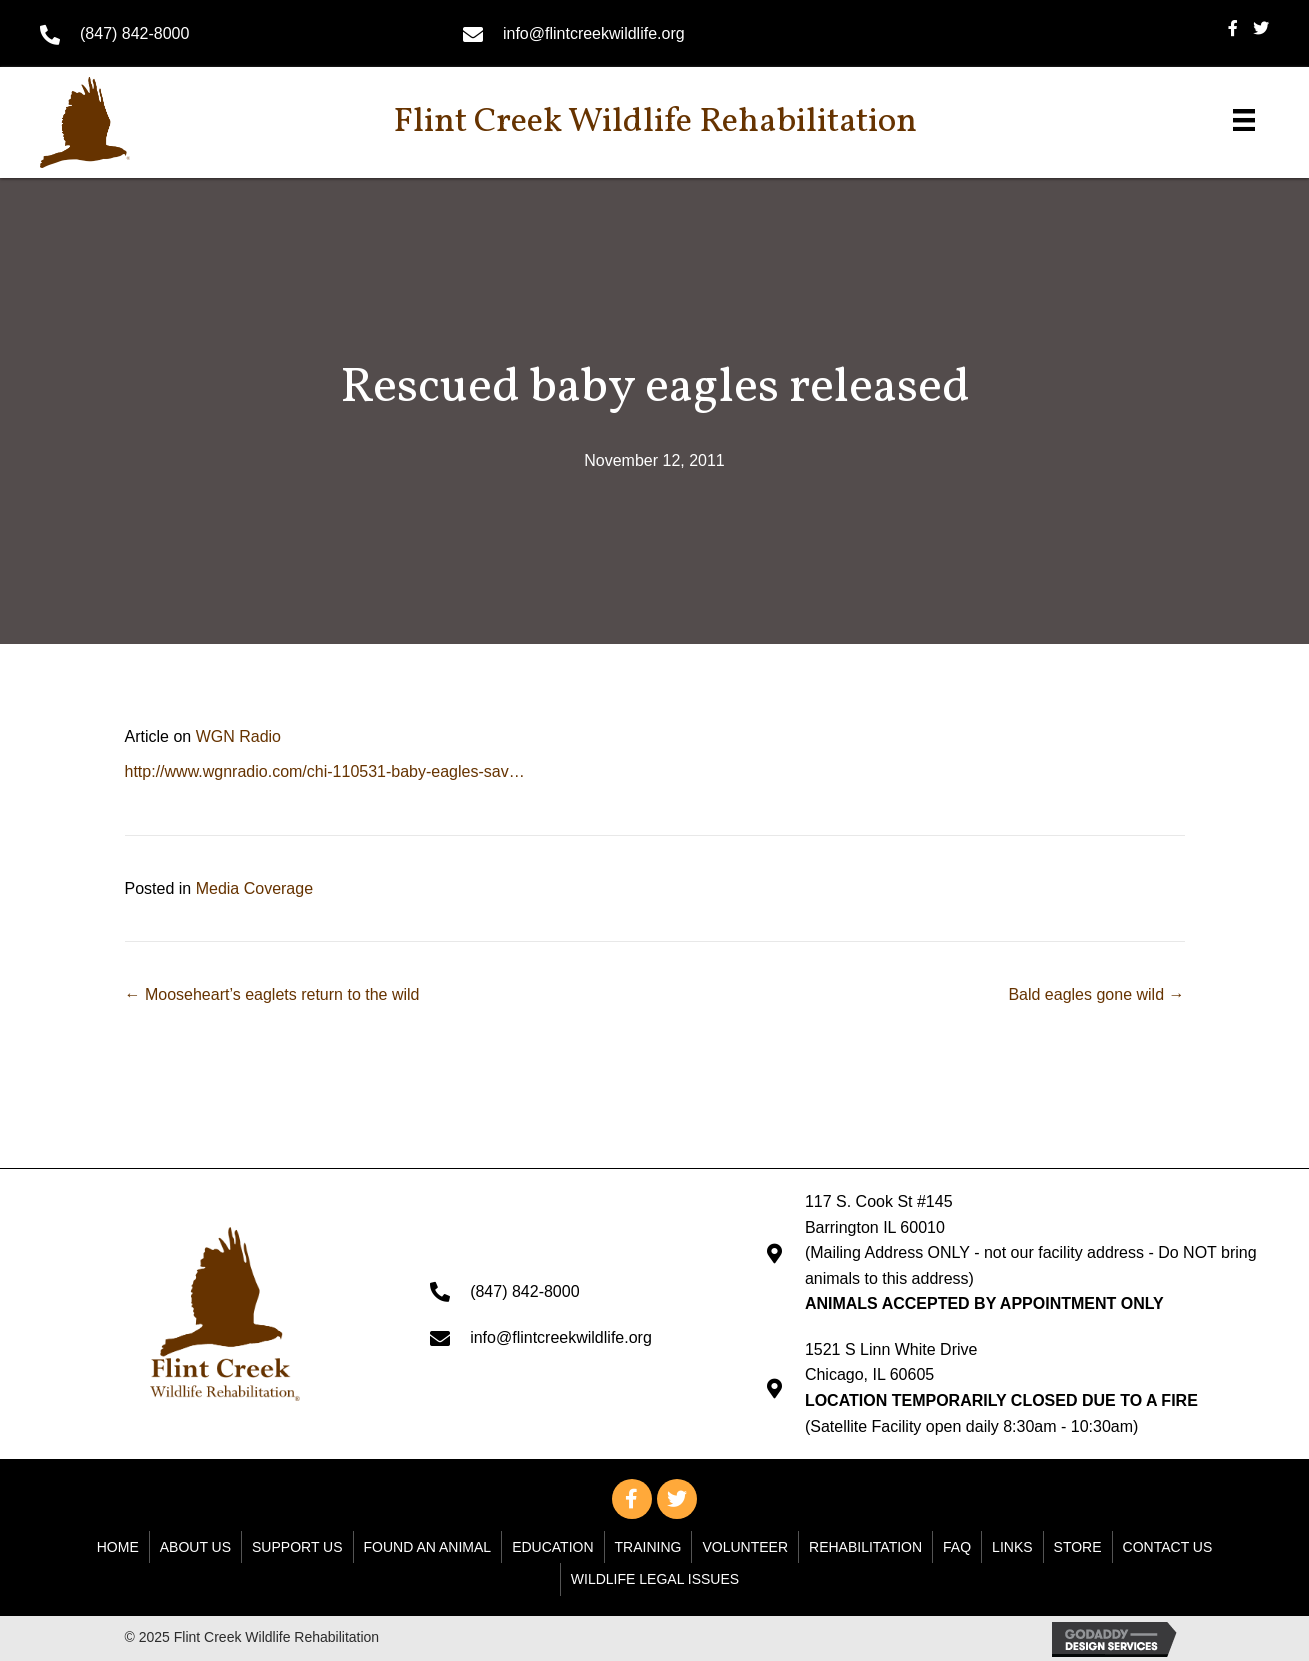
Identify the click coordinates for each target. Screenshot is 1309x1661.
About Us (195, 1547)
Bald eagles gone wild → (1096, 994)
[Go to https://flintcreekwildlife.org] (115, 122)
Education (552, 1547)
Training (648, 1547)
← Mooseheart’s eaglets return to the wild (272, 994)
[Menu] (1244, 120)
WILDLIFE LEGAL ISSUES (655, 1579)
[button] (632, 1499)
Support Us (297, 1547)
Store (1078, 1547)
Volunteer (745, 1547)
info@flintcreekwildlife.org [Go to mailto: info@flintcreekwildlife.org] (594, 33)
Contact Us (1168, 1547)
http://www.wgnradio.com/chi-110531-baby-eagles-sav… (325, 771)
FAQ (957, 1547)
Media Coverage (254, 888)
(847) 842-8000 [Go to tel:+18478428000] (134, 33)
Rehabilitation (865, 1547)
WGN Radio (238, 736)
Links (1012, 1547)
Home (118, 1547)
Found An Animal (428, 1547)
